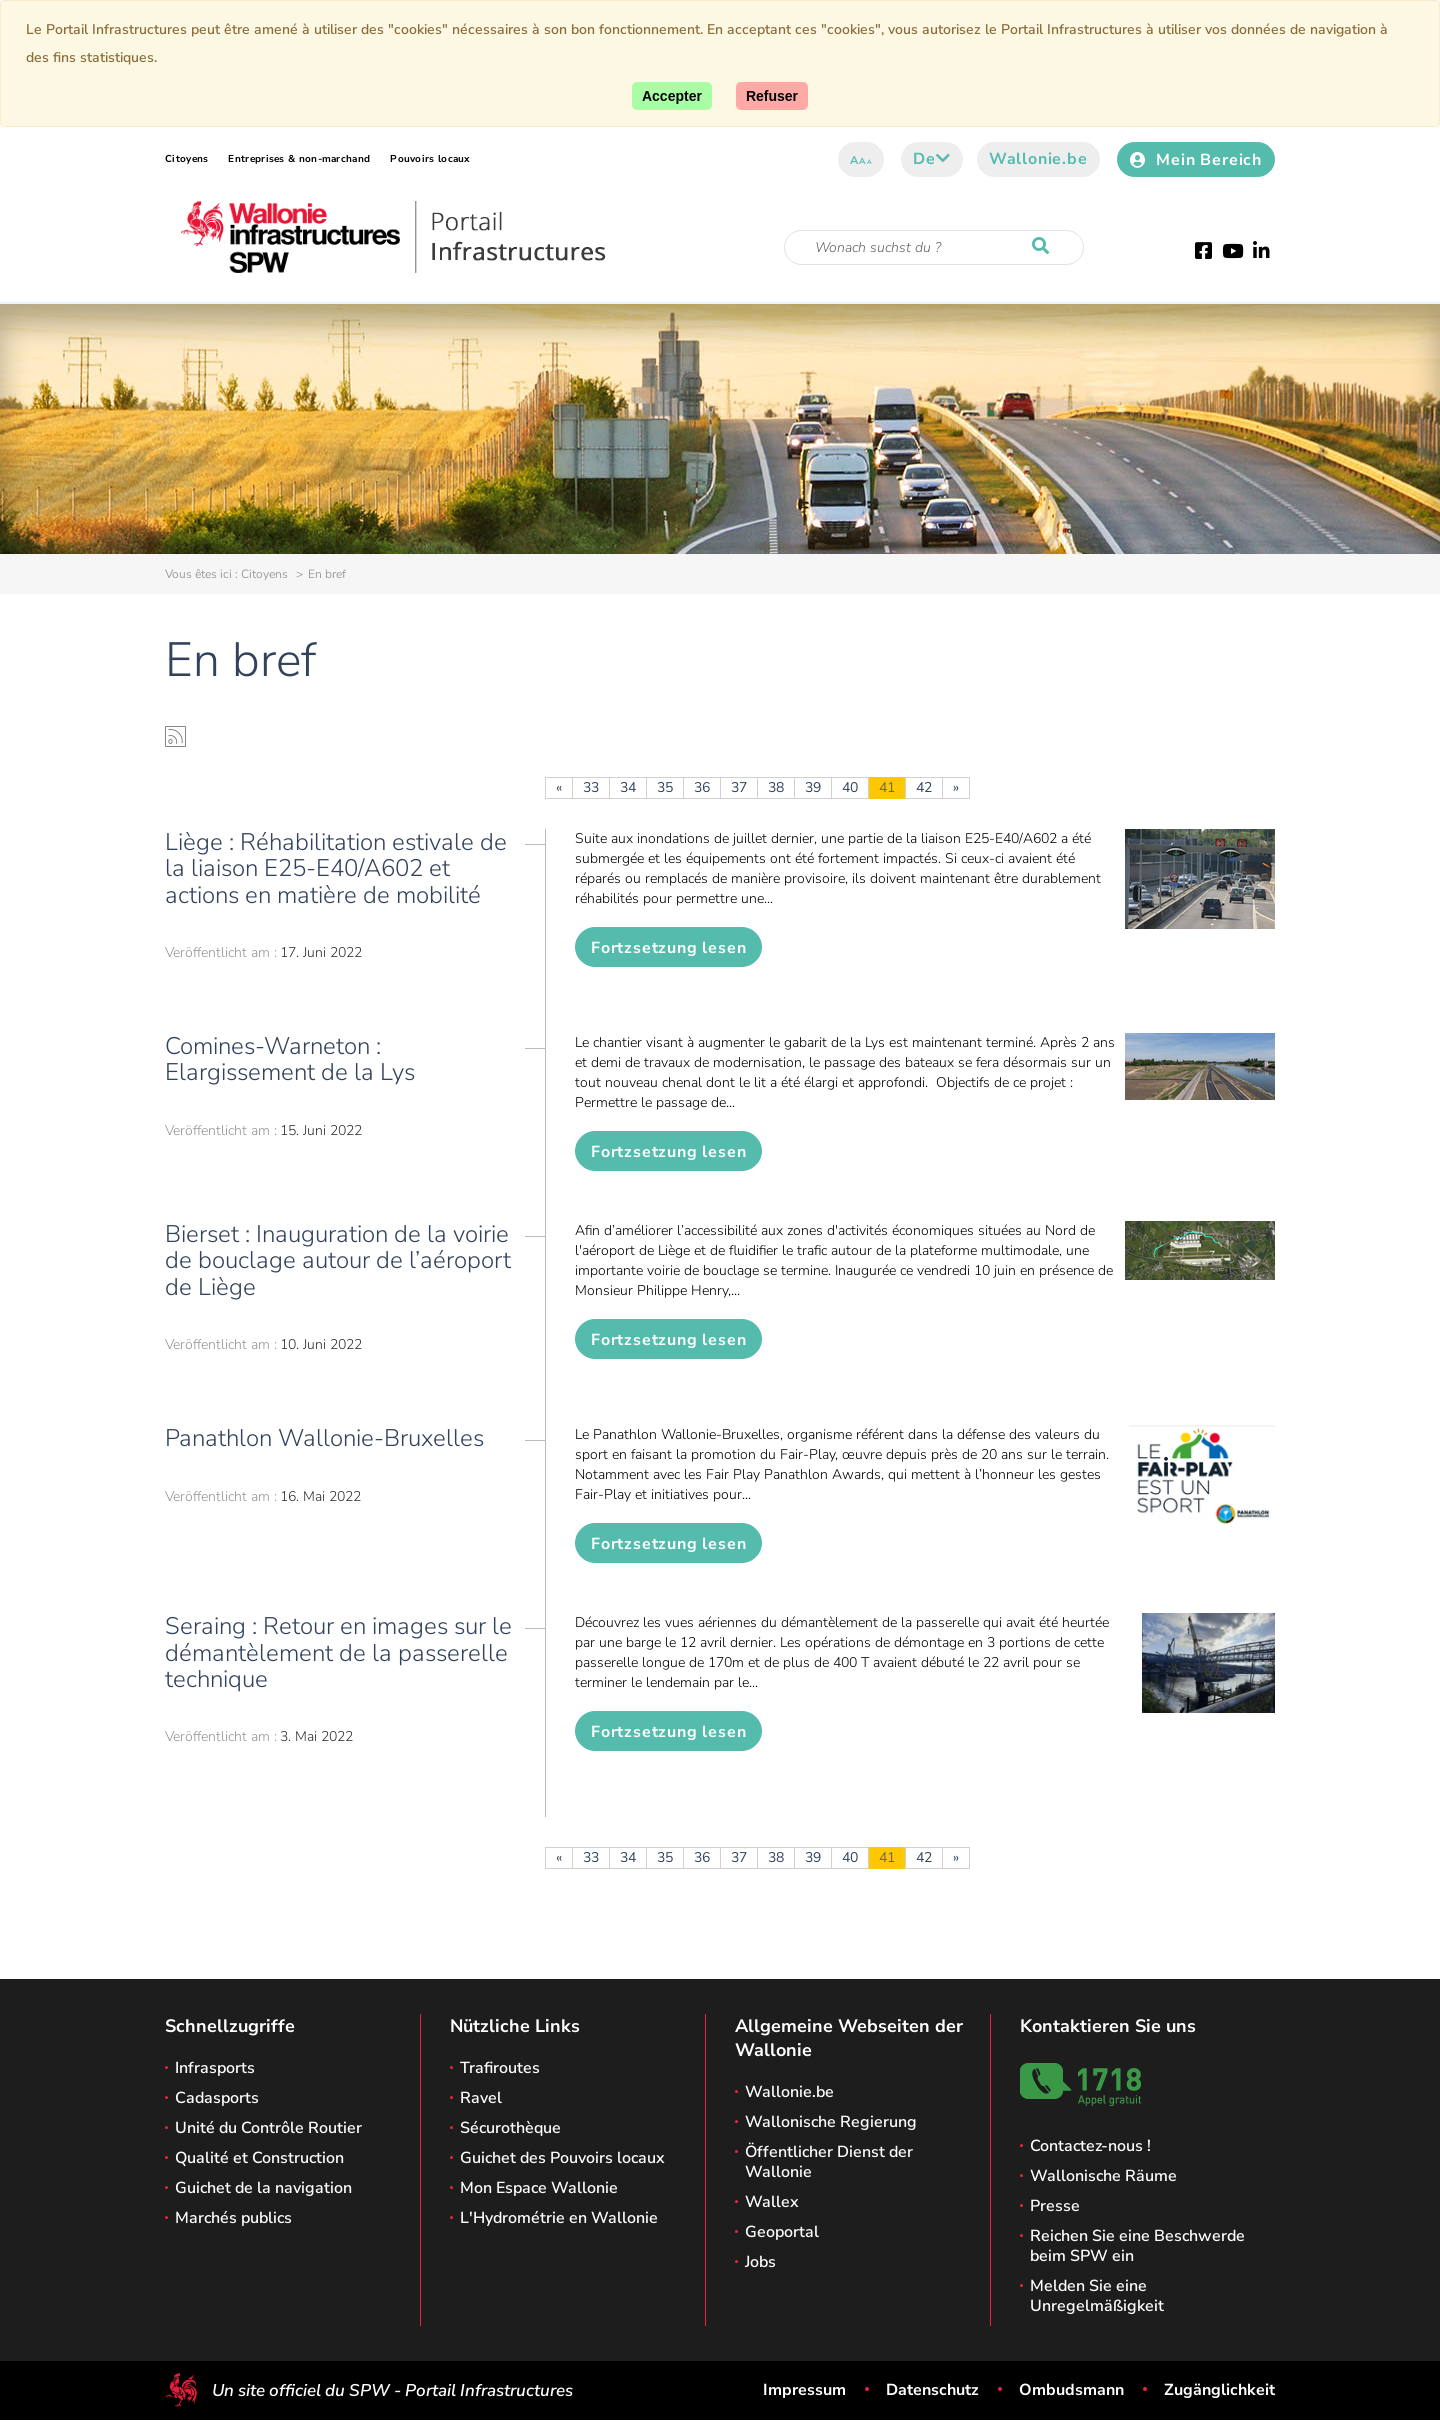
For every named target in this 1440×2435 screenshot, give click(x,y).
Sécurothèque (510, 2128)
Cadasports (217, 2098)
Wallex (772, 2202)
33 (591, 787)
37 (739, 787)
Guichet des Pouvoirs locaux (562, 2158)
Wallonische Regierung (831, 2122)
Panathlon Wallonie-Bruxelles (324, 1438)
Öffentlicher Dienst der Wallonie (829, 2162)
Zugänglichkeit (1219, 2390)
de (931, 159)
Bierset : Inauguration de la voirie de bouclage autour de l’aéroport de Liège (338, 1260)
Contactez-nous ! (1090, 2146)
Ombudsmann (1071, 2390)
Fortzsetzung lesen (668, 948)
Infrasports (215, 2068)
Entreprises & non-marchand (299, 159)
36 (702, 787)
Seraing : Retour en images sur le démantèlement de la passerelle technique (338, 1652)
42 (924, 787)
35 (665, 787)
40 (850, 787)
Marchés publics (233, 2218)
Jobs (760, 2262)
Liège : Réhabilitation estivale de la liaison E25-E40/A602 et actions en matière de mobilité (336, 868)
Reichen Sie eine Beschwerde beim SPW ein (1137, 2246)
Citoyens (186, 159)
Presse (1055, 2206)
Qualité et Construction (259, 2158)
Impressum (804, 2390)
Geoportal (782, 2232)
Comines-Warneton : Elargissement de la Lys (290, 1059)
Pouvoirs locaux (430, 159)
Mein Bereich (1196, 160)
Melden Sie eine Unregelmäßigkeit (1097, 2296)
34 (628, 787)
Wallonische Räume (1103, 2176)
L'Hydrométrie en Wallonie (559, 2218)
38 (776, 787)
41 (887, 787)
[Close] (772, 96)
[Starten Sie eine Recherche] (1045, 247)
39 (813, 787)
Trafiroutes (500, 2068)
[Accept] (672, 96)
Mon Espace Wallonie (539, 2188)
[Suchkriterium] (934, 247)
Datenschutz (932, 2390)
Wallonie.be (1038, 159)
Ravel (481, 2098)
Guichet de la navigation (263, 2188)
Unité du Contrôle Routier (268, 2128)
